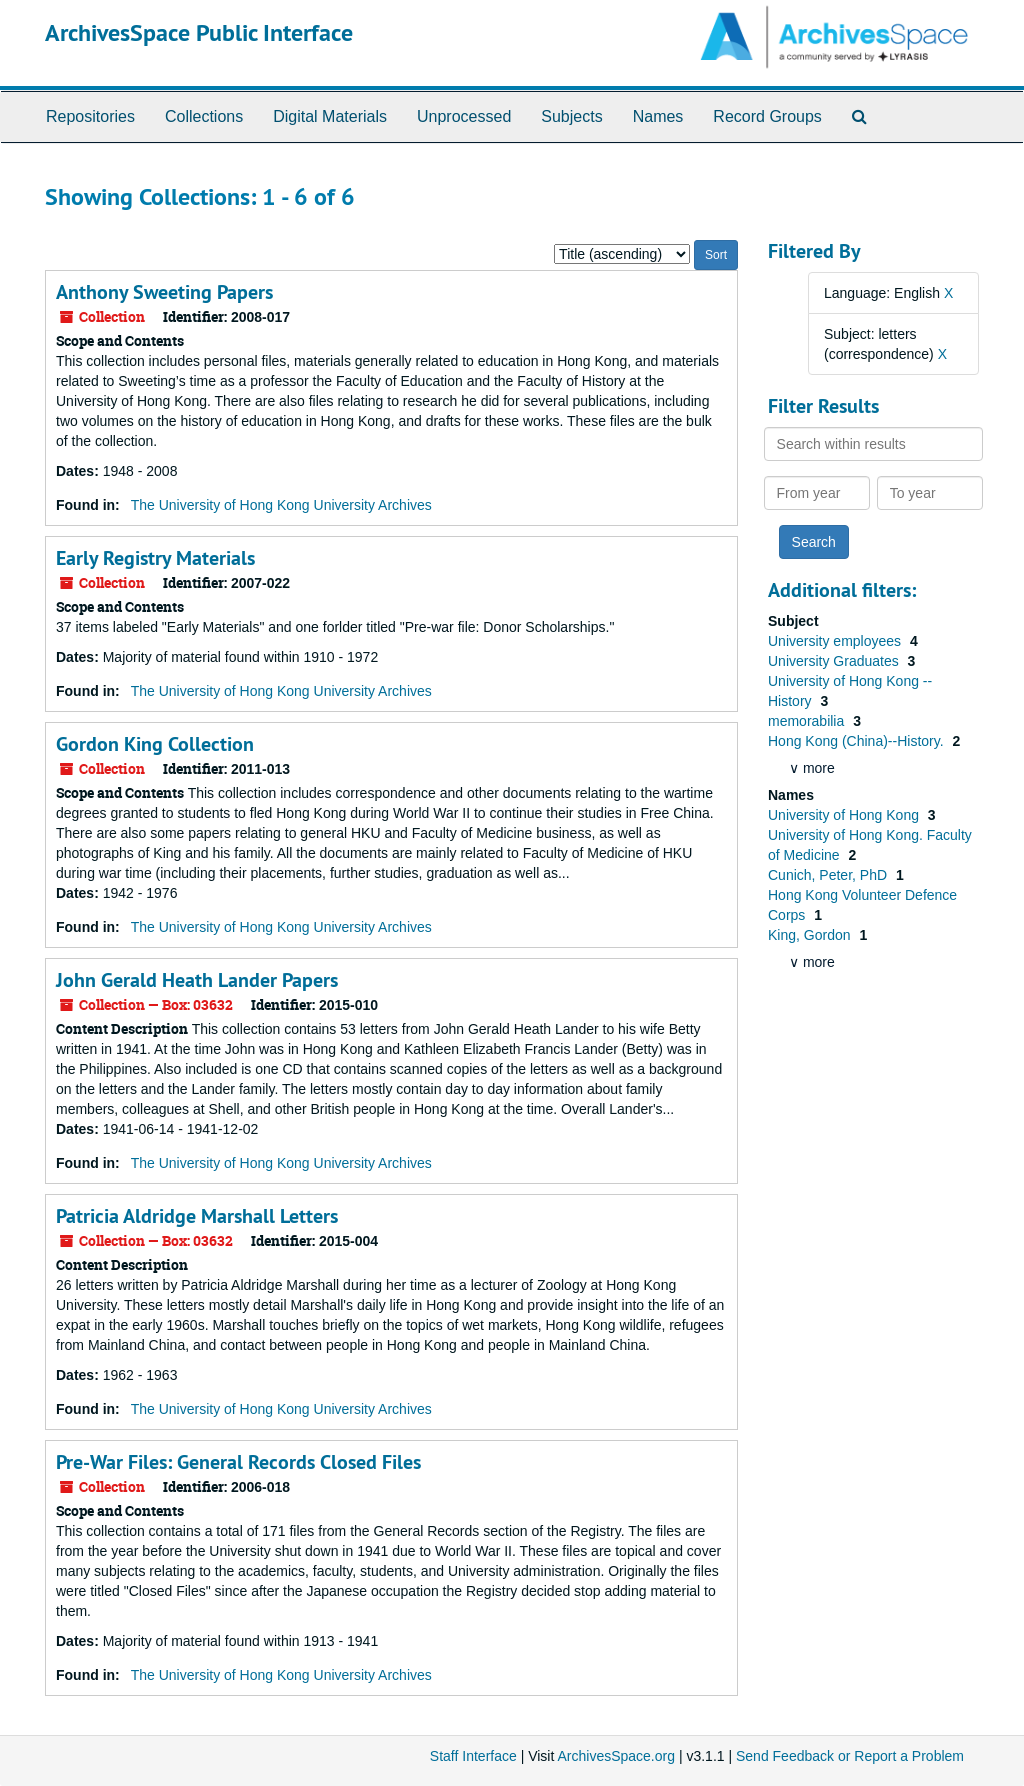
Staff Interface (473, 1756)
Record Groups (767, 116)
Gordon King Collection (155, 744)
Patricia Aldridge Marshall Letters (197, 1216)
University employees (836, 641)
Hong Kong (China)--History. (857, 741)
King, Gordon (811, 935)
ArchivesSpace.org (616, 1756)
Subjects (571, 116)
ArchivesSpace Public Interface (199, 32)
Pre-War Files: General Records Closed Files (238, 1462)
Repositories (90, 116)
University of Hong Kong (845, 815)
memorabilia (808, 721)
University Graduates (835, 661)
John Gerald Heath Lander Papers (197, 980)
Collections (204, 116)
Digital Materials (330, 116)
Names (658, 116)
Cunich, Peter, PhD (829, 875)
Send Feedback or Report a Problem (850, 1756)
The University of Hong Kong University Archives (281, 505)
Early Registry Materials (155, 558)
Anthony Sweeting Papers (164, 292)
